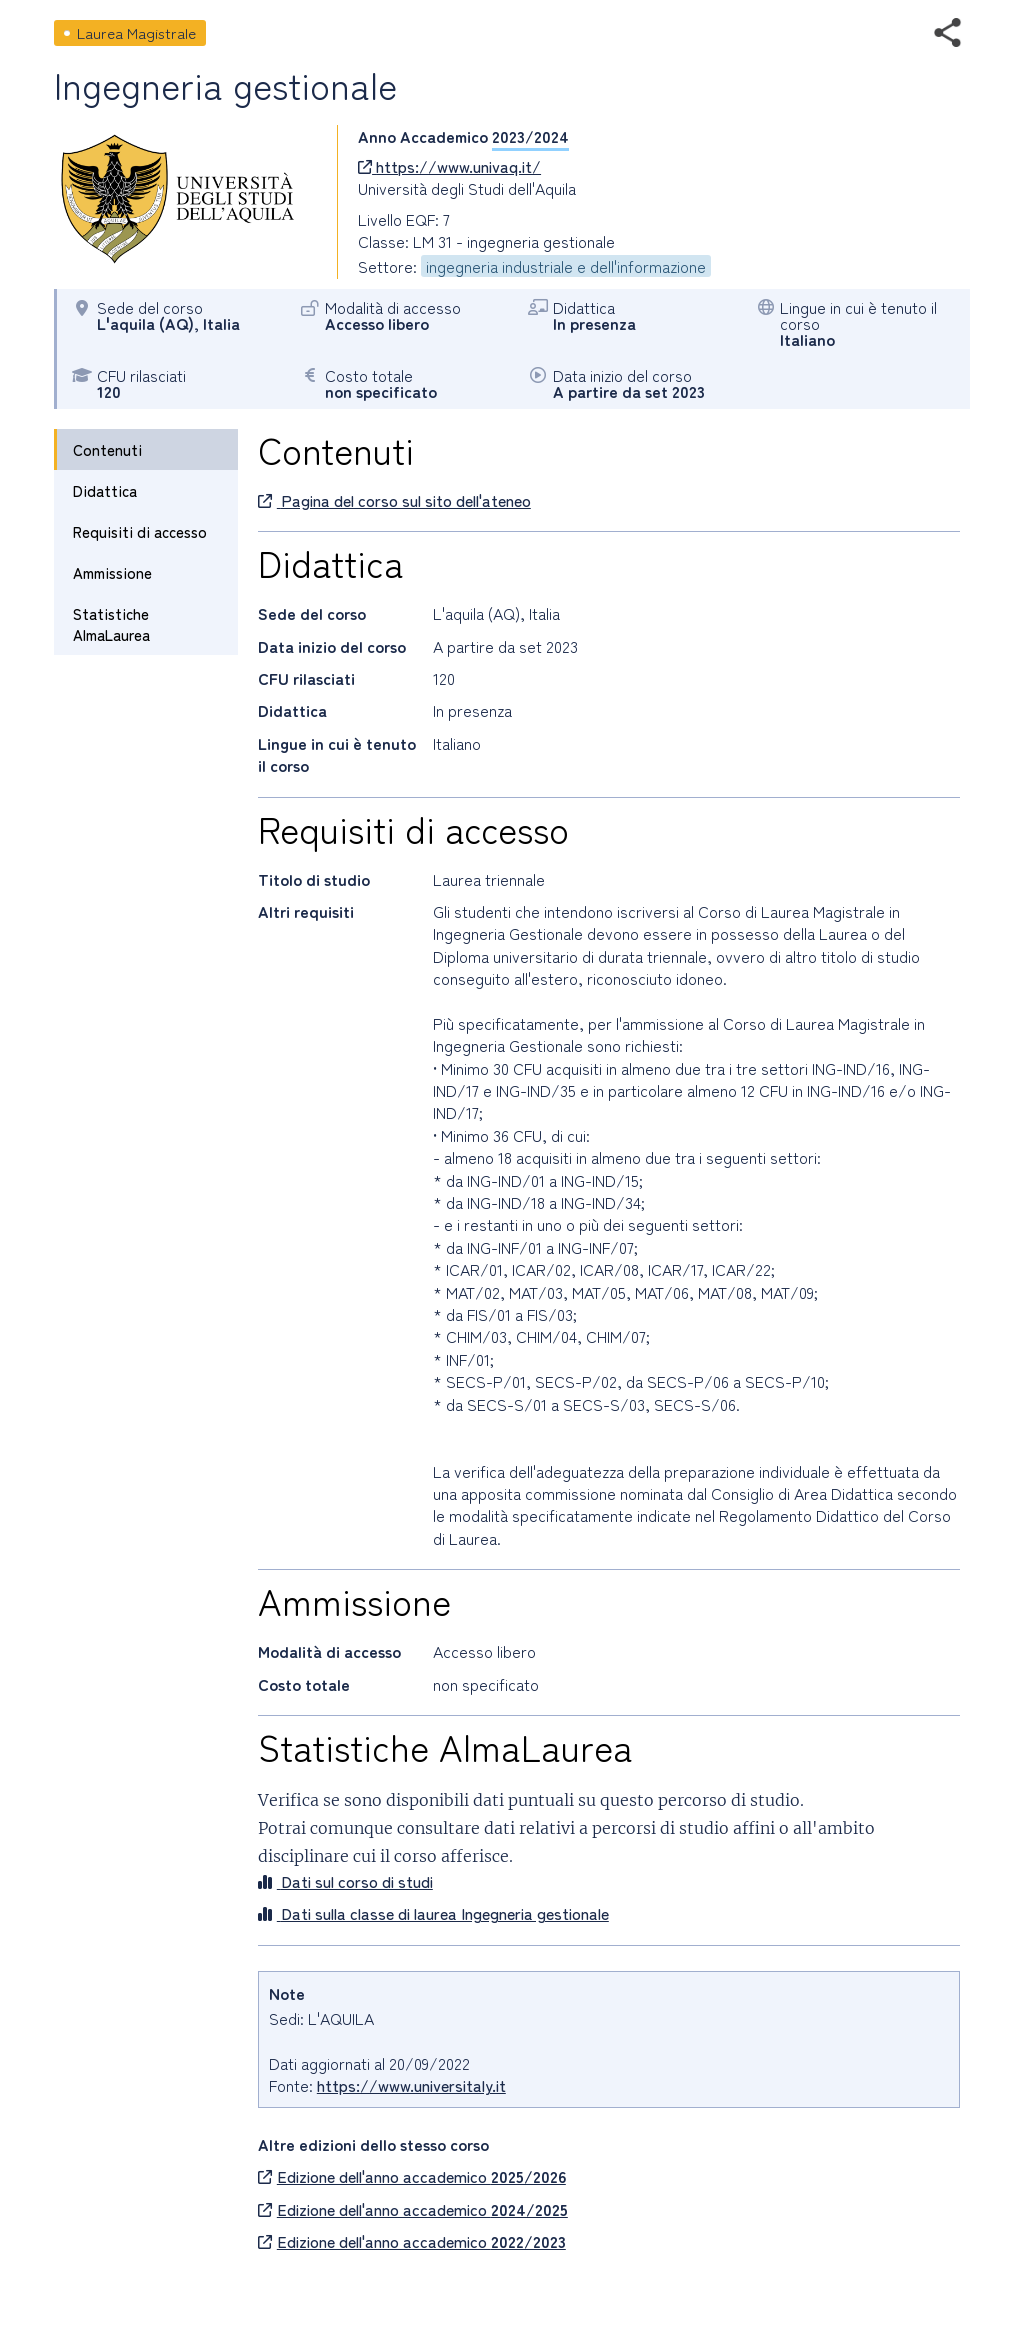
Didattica (105, 490)
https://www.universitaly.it (411, 2085)
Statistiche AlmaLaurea (111, 624)
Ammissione (112, 572)
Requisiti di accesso (140, 531)
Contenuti (107, 449)
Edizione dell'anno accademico (412, 2176)
